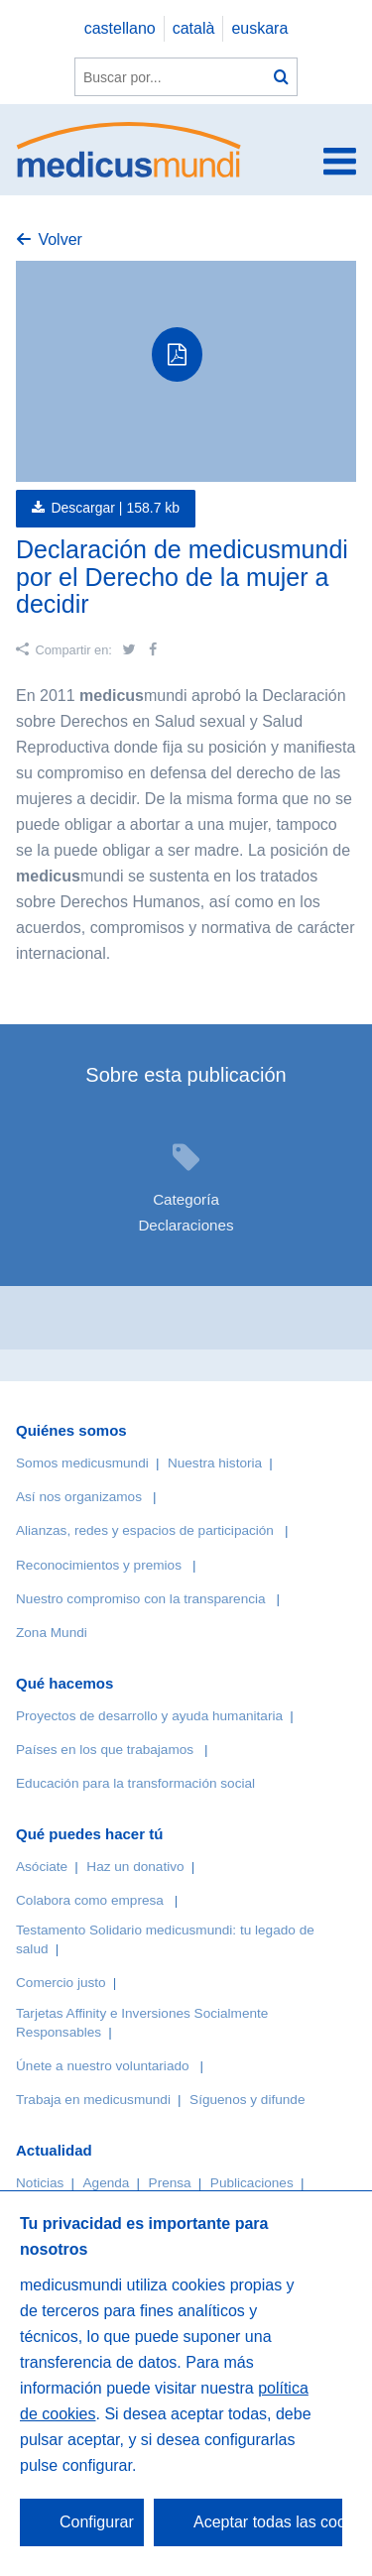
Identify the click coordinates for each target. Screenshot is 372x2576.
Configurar (97, 2522)
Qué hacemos (64, 1683)
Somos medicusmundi (82, 1463)
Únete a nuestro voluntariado (102, 2065)
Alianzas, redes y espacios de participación (145, 1530)
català (194, 28)
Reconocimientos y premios (99, 1565)
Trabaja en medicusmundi (93, 2099)
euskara (259, 28)
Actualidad (54, 2150)
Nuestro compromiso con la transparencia (141, 1598)
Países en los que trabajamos (104, 1749)
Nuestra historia (215, 1463)
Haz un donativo (135, 1866)
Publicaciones (252, 2182)
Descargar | (115, 508)
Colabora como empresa (90, 1900)
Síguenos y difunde (247, 2099)
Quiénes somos (71, 1430)
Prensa (170, 2182)
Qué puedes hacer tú (89, 1833)
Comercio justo (61, 1982)
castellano (120, 28)
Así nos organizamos (79, 1496)
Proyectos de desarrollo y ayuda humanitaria (149, 1715)
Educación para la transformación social (135, 1783)
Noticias (39, 2182)
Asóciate (41, 1866)
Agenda (106, 2182)
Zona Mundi (51, 1632)
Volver (59, 239)
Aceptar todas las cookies (267, 2522)
